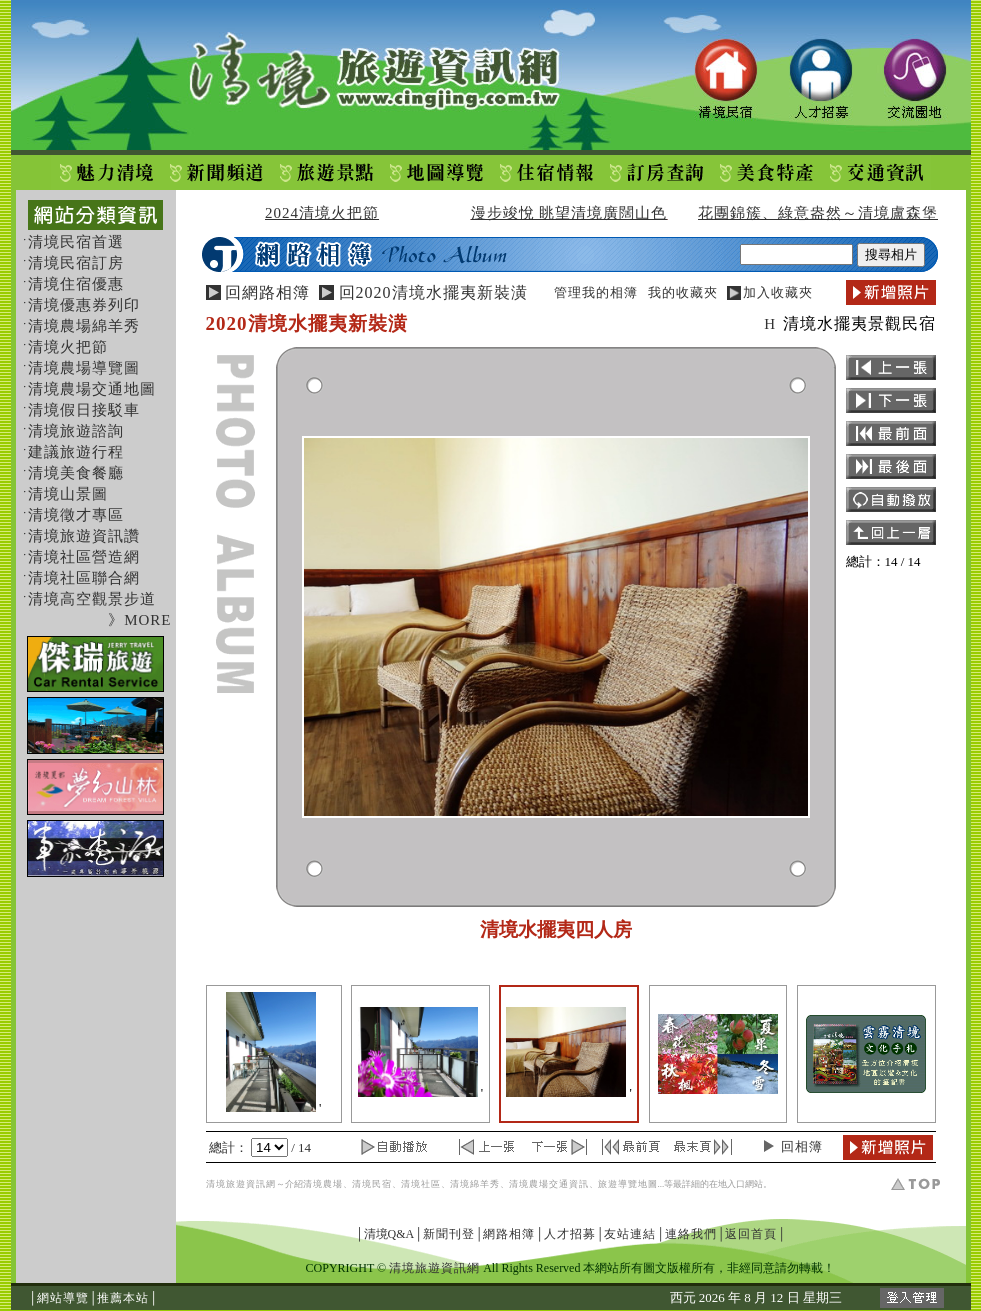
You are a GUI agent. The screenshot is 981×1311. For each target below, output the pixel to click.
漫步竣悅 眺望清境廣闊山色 (569, 213)
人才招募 (570, 1234)
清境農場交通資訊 (549, 1184)
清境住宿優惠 (76, 284)
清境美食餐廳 (76, 473)
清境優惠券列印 (84, 305)
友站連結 (630, 1234)
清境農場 (323, 1184)
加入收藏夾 (778, 292)
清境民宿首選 (76, 242)
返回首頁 (751, 1234)
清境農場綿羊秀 (84, 326)
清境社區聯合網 (84, 578)
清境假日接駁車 (84, 410)
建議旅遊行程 (76, 452)
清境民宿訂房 (76, 263)
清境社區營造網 (84, 557)
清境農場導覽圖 (84, 368)
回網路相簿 (267, 292)
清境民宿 (372, 1184)
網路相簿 (509, 1234)
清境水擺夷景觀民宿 (859, 323)
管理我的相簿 (596, 292)
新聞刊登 (449, 1234)
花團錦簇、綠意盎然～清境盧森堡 (818, 213)
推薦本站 (123, 1298)
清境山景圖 (68, 494)
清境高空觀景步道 (92, 599)
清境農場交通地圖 (92, 389)
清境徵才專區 (76, 515)
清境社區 (421, 1184)
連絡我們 (691, 1234)
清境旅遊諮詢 (76, 431)
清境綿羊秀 (475, 1184)
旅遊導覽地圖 (628, 1184)
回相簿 (802, 1146)
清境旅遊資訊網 (241, 1184)
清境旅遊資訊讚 (84, 536)
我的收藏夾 (683, 292)
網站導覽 (63, 1298)
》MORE (139, 620)
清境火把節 (68, 347)
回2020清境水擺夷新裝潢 (433, 292)
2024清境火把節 (322, 213)
